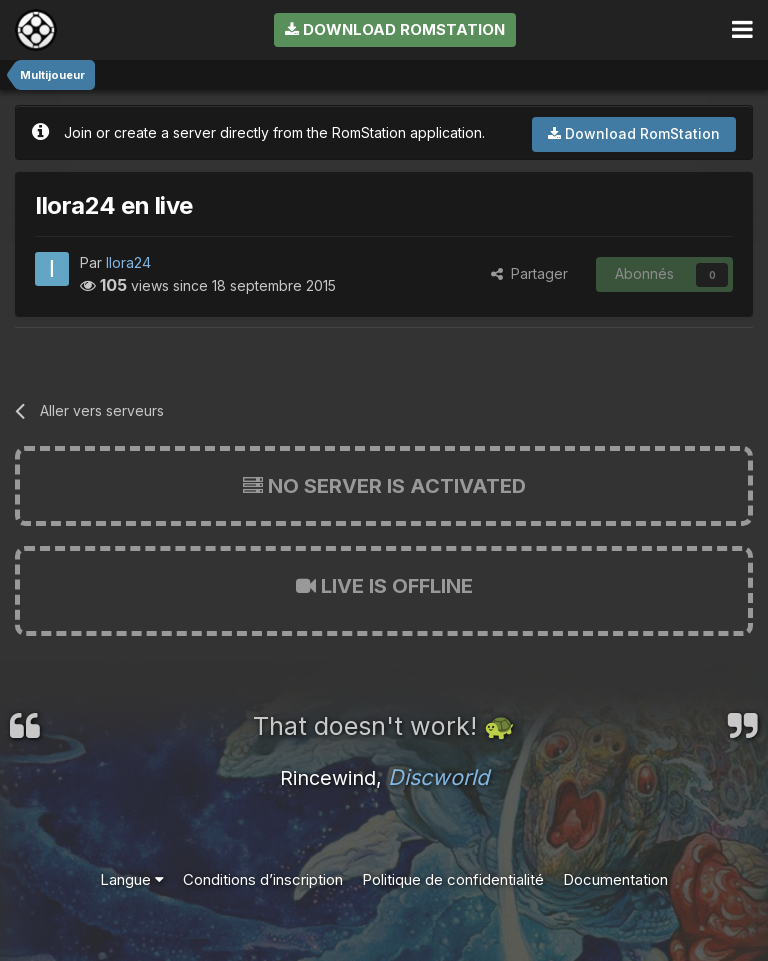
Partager (529, 273)
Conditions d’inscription (263, 879)
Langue (132, 879)
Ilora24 (128, 262)
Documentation (615, 879)
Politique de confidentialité (453, 879)
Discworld (438, 777)
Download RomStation (395, 29)
